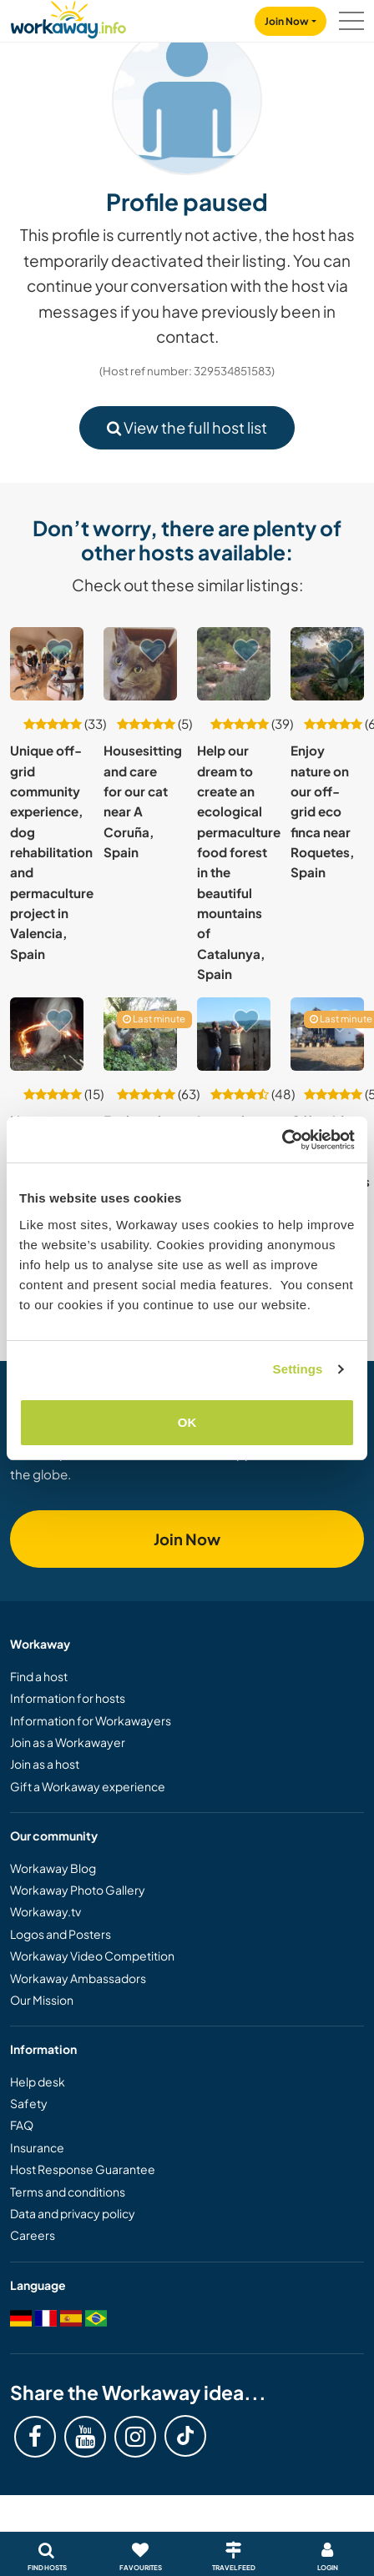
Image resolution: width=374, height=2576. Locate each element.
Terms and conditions (67, 2191)
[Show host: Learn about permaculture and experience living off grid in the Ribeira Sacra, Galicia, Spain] (233, 1034)
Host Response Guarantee (82, 2169)
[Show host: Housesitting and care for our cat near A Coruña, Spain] (140, 663)
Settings (298, 1369)
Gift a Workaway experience (87, 1786)
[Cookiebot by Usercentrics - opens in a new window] (282, 1140)
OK (187, 1422)
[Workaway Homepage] (68, 17)
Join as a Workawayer (67, 1742)
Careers (32, 2234)
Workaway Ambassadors (78, 1978)
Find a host (39, 1676)
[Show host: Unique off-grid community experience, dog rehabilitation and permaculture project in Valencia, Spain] (46, 663)
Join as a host (44, 1763)
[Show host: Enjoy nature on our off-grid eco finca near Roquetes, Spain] (327, 663)
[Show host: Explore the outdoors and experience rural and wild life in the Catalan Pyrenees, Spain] (140, 1034)
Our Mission (41, 1999)
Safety (29, 2103)
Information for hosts (67, 1697)
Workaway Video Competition (92, 1955)
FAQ (21, 2124)
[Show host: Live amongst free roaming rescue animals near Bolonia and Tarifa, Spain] (46, 1034)
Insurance (37, 2147)
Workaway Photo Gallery (77, 1889)
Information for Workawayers (90, 1720)
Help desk (37, 2081)
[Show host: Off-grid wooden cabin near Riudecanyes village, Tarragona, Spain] (327, 1034)
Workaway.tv (45, 1911)
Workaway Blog (53, 1868)
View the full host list (187, 427)
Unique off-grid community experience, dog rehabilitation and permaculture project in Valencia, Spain (52, 851)
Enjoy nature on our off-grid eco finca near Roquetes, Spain (322, 811)
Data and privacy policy (72, 2213)
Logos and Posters (60, 1933)
